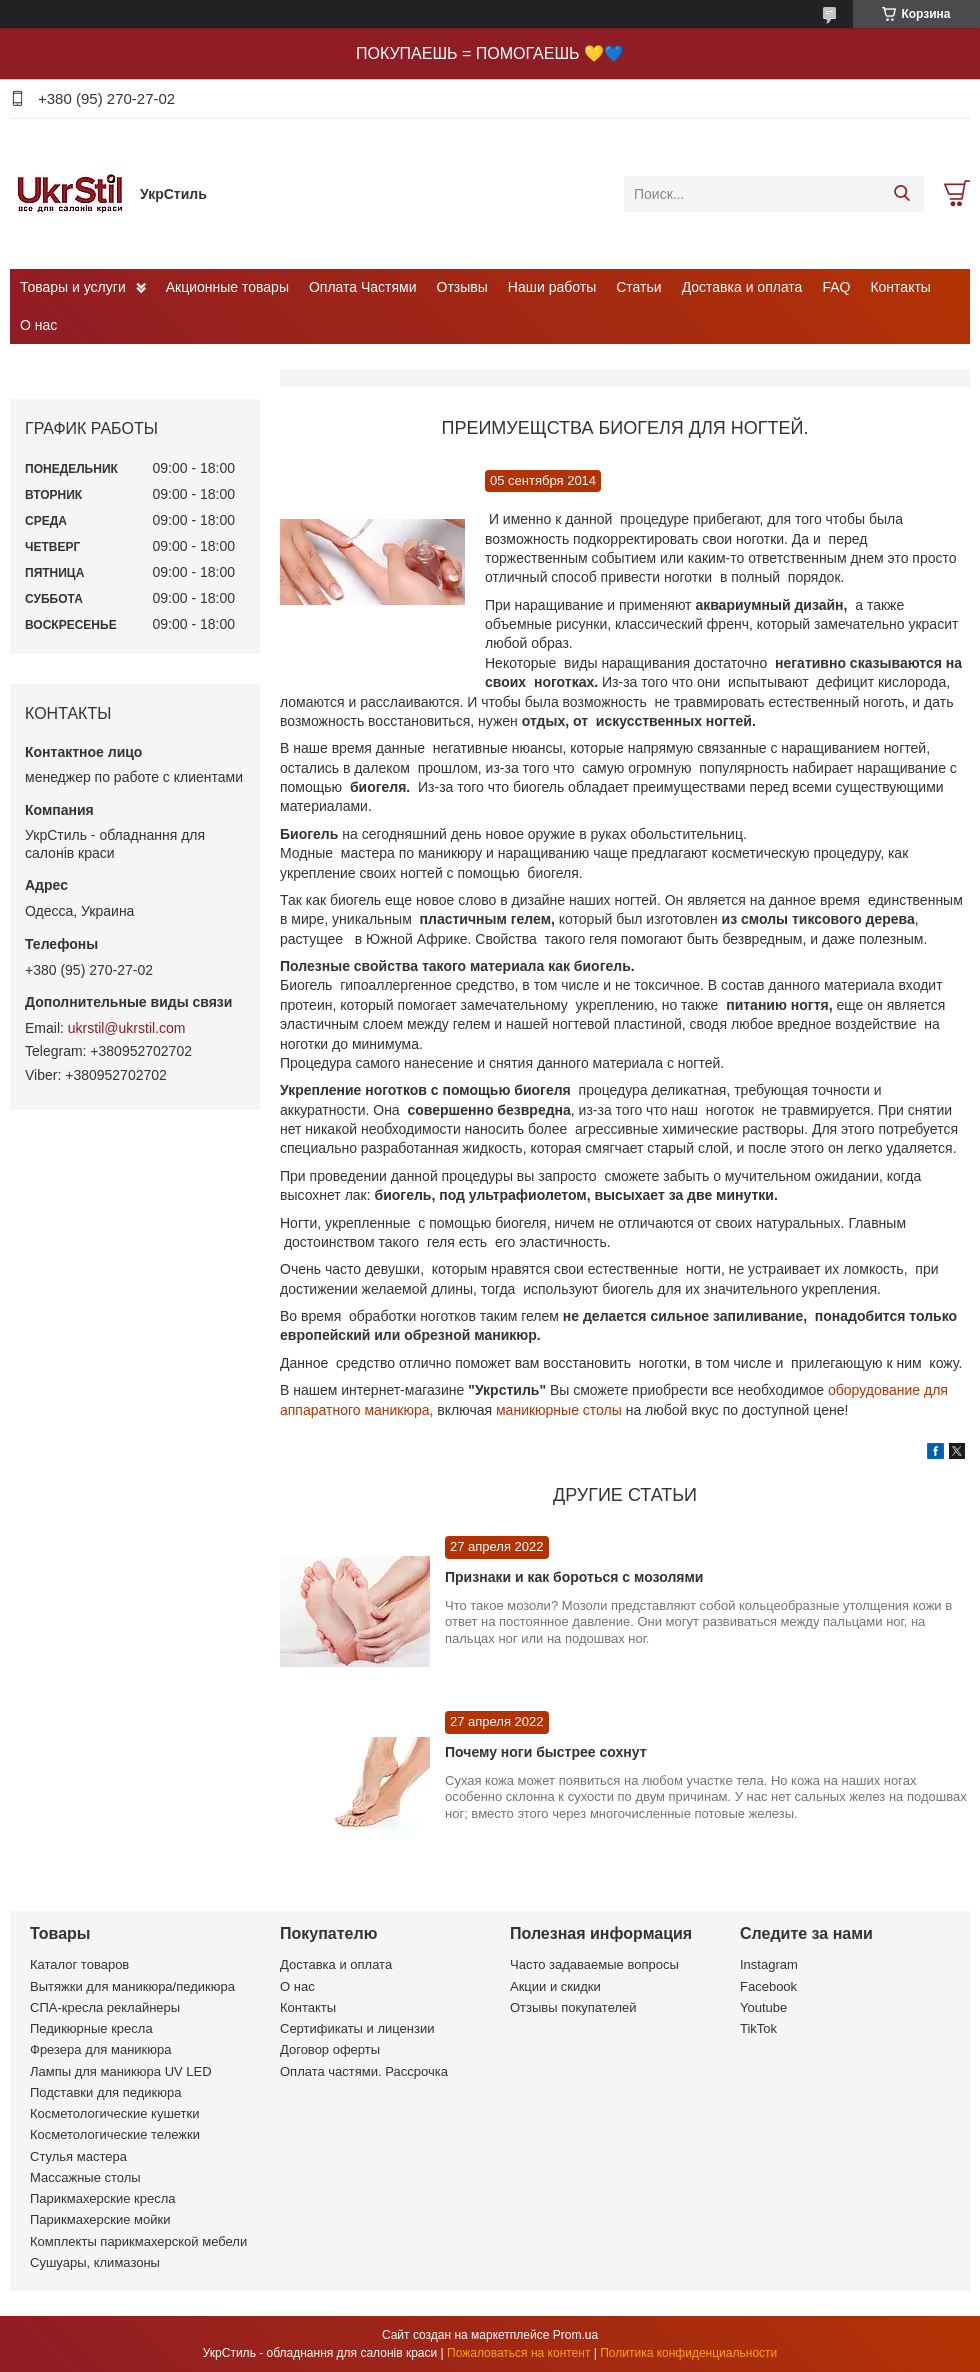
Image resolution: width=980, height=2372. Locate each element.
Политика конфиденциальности (688, 2353)
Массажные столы (85, 2177)
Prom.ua (575, 2335)
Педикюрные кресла (91, 2028)
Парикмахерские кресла (103, 2198)
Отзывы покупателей (573, 2007)
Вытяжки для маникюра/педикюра (132, 1986)
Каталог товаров (79, 1964)
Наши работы (552, 287)
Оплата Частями (363, 287)
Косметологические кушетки (115, 2113)
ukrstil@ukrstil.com (127, 1028)
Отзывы (462, 287)
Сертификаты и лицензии (357, 2028)
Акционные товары (227, 287)
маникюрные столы (559, 1410)
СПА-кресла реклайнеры (105, 2007)
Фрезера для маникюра (101, 2049)
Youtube (763, 2007)
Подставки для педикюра (105, 2092)
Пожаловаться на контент (518, 2353)
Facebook (768, 1986)
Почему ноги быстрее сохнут (545, 1752)
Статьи (638, 287)
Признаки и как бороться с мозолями (574, 1577)
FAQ (836, 287)
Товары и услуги (73, 287)
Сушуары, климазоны (95, 2262)
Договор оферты (330, 2049)
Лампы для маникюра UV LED (121, 2071)
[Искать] (901, 194)
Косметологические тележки (115, 2134)
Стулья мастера (78, 2156)
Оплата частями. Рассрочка (364, 2071)
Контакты (900, 287)
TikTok (758, 2028)
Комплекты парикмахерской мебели (138, 2241)
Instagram (769, 1964)
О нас (38, 325)
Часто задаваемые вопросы (594, 1964)
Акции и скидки (555, 1986)
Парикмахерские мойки (100, 2219)
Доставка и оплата (742, 287)
